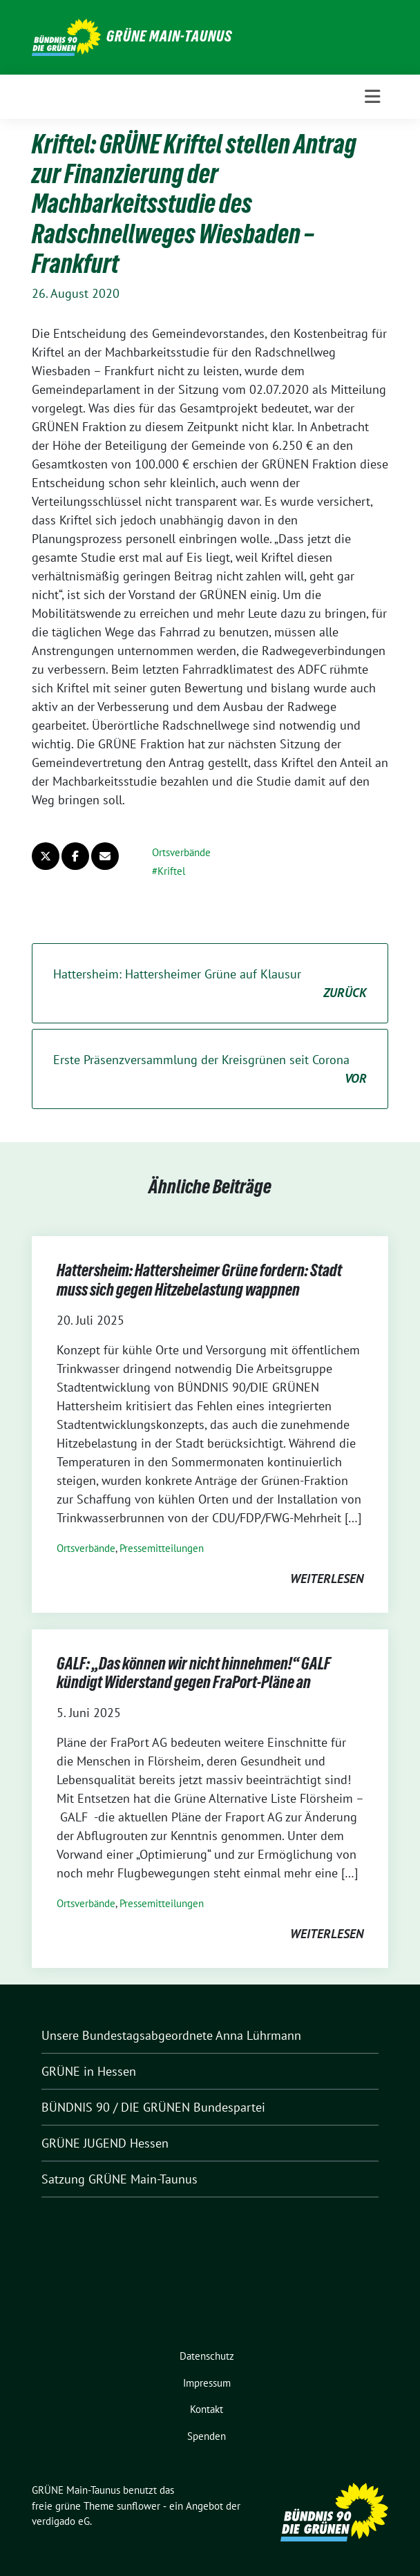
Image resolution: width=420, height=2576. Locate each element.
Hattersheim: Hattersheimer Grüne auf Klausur (210, 984)
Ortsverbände (181, 852)
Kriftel (171, 871)
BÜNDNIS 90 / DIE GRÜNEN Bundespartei (153, 2107)
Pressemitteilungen (162, 1548)
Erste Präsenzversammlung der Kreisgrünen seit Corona (210, 1070)
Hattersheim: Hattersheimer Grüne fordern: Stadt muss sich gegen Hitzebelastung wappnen (199, 1280)
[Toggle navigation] (372, 96)
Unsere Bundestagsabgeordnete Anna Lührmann (171, 2035)
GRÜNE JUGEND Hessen (105, 2143)
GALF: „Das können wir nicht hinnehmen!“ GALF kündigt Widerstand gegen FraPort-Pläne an (194, 1673)
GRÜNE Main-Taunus (169, 36)
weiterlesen (326, 1579)
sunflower (138, 2505)
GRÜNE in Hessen (88, 2071)
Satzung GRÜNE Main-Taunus (119, 2179)
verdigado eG (61, 2521)
